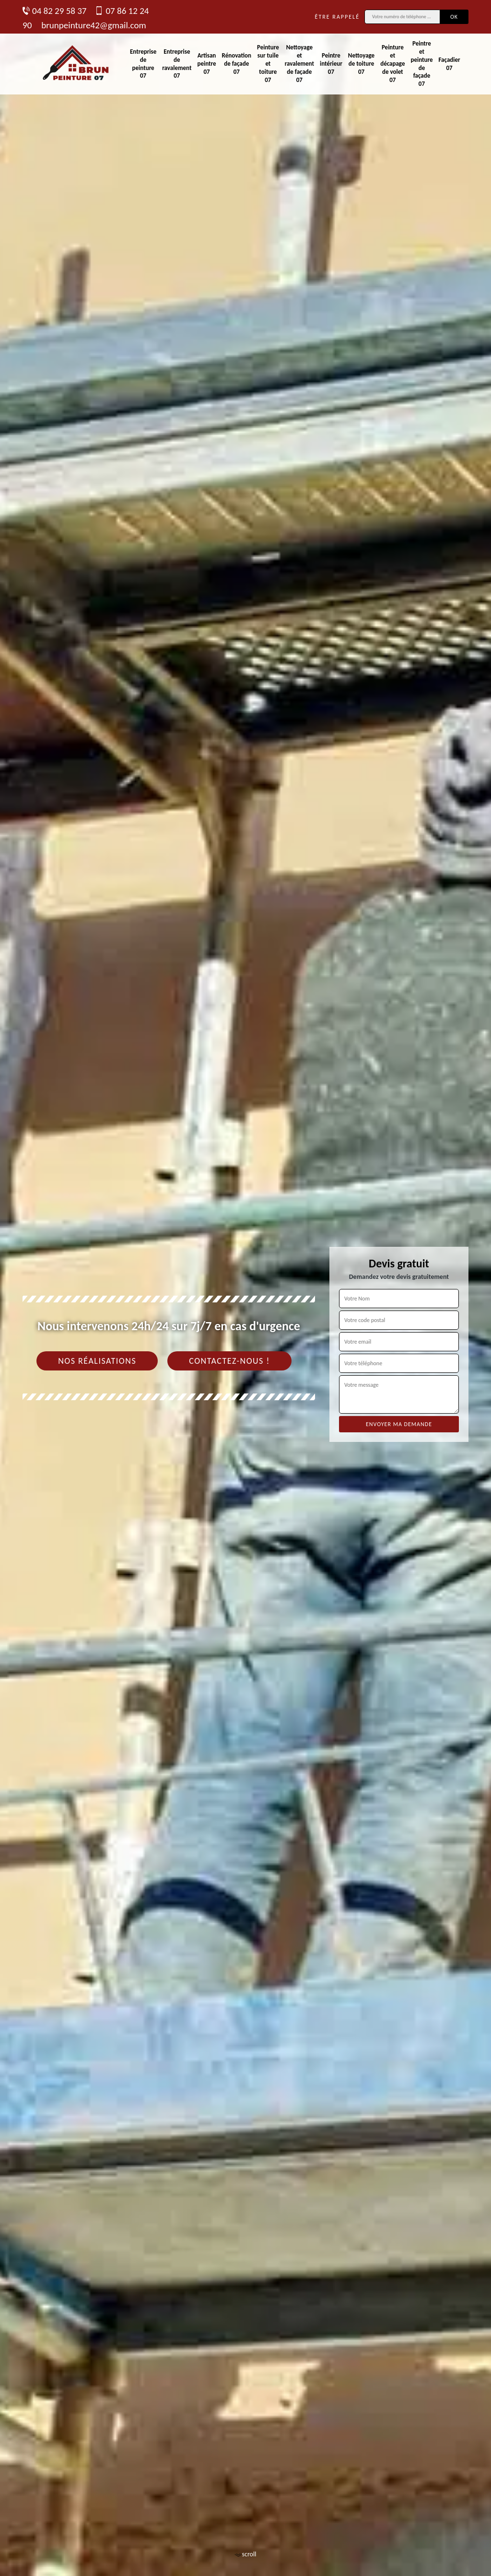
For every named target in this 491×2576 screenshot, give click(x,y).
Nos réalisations (97, 1361)
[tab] (245, 1288)
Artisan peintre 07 (206, 63)
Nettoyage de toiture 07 (361, 63)
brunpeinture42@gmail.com (93, 25)
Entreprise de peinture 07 (143, 64)
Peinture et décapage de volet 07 (392, 63)
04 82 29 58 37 (54, 10)
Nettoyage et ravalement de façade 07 (299, 63)
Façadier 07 (449, 63)
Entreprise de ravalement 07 (176, 64)
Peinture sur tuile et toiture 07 (268, 63)
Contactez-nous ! (229, 1361)
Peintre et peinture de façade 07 (421, 63)
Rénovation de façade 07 (236, 63)
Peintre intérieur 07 (331, 63)
